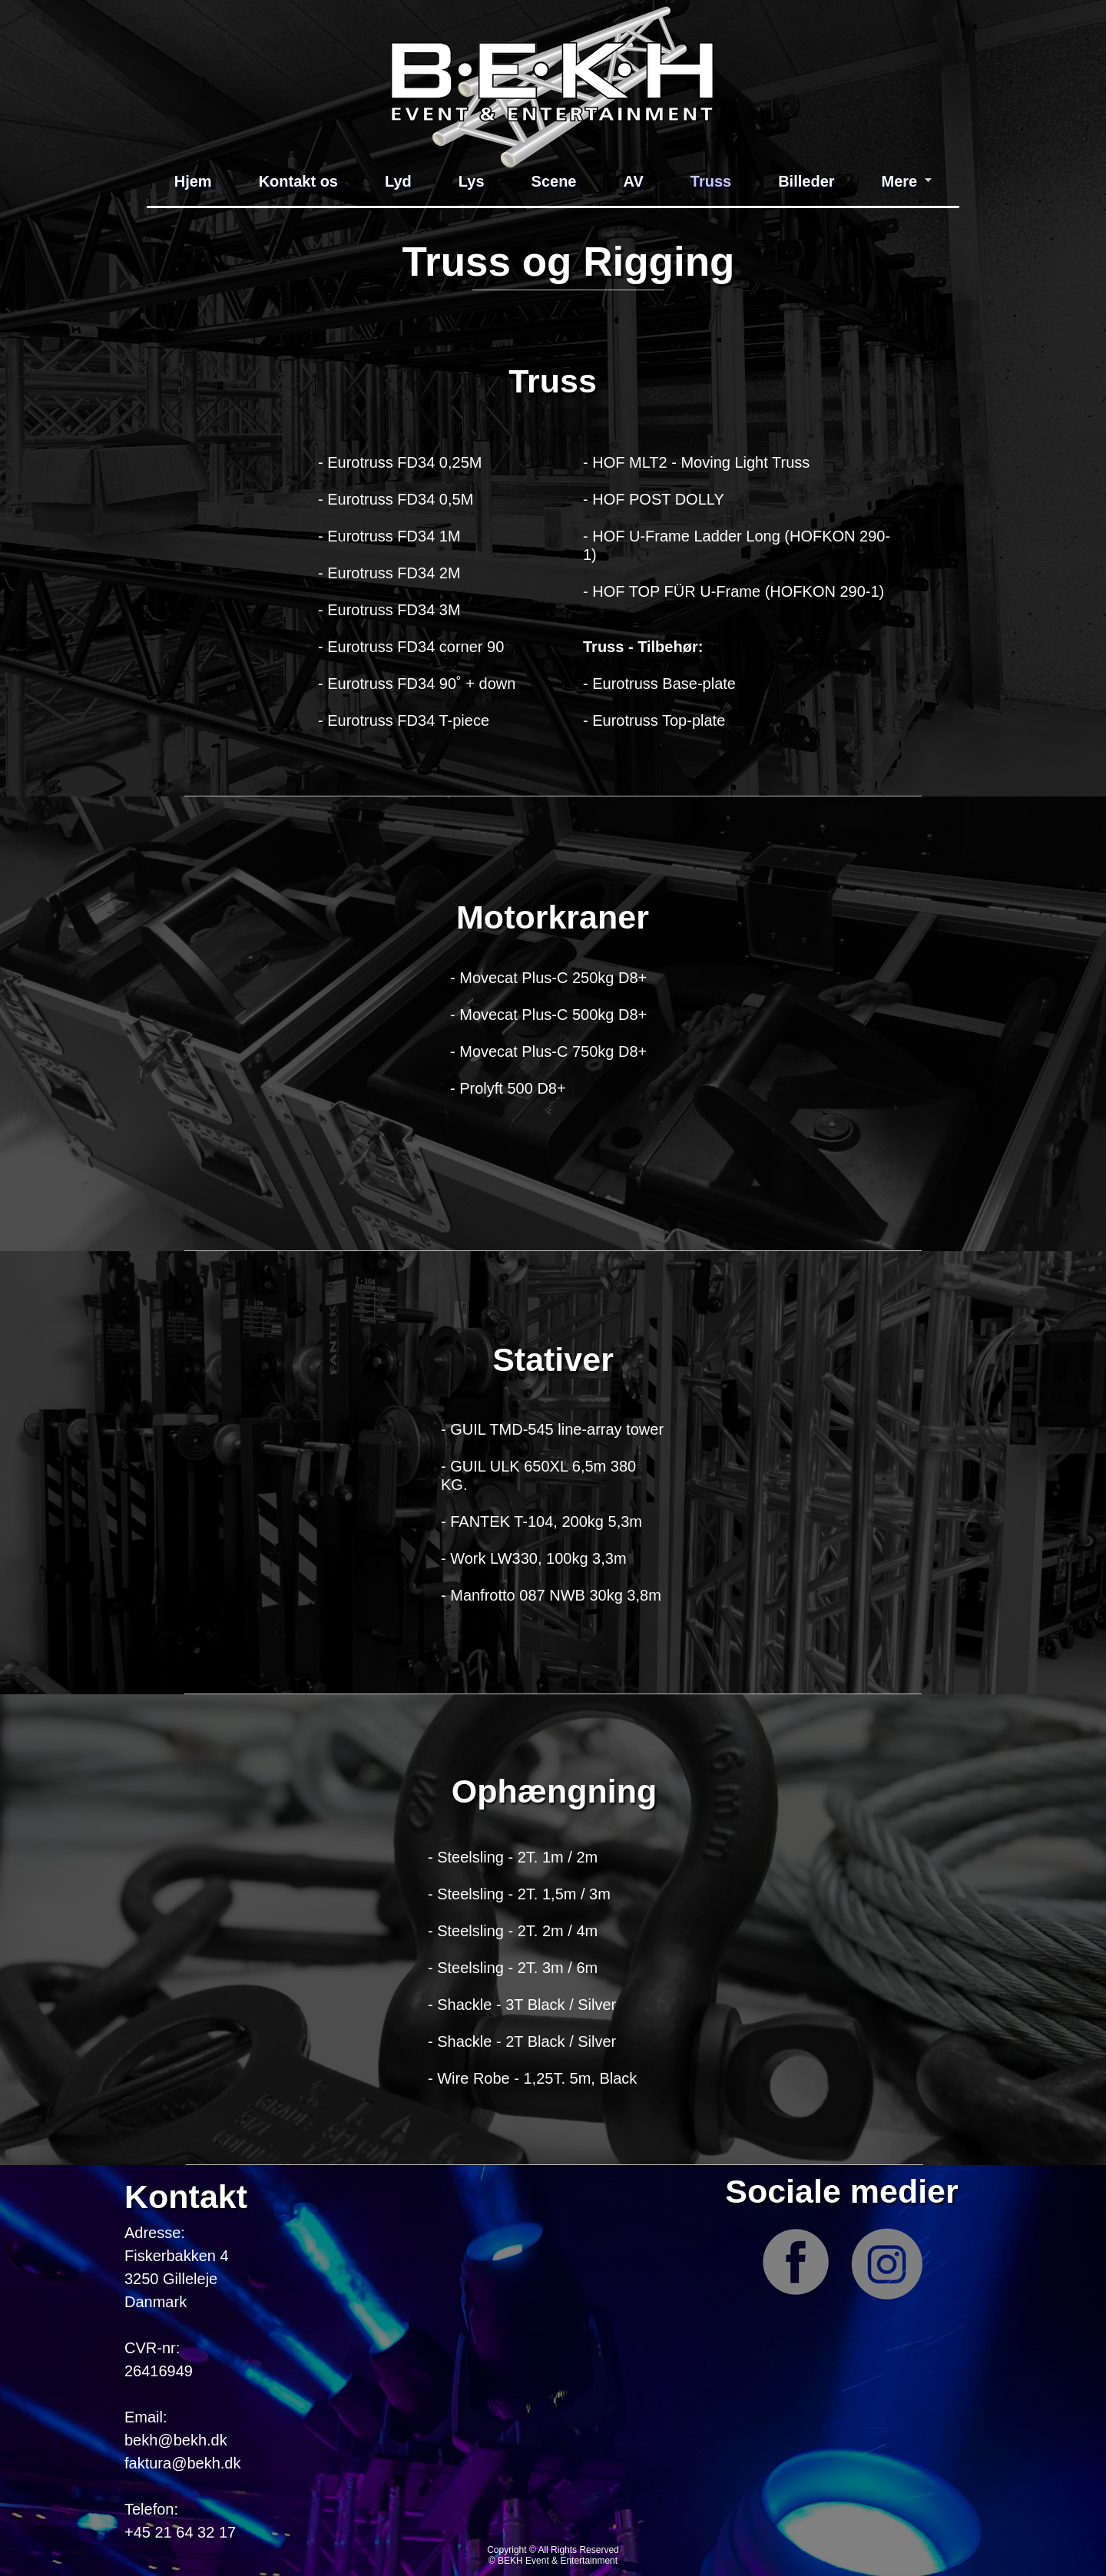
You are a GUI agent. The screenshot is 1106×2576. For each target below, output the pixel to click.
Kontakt (185, 2196)
